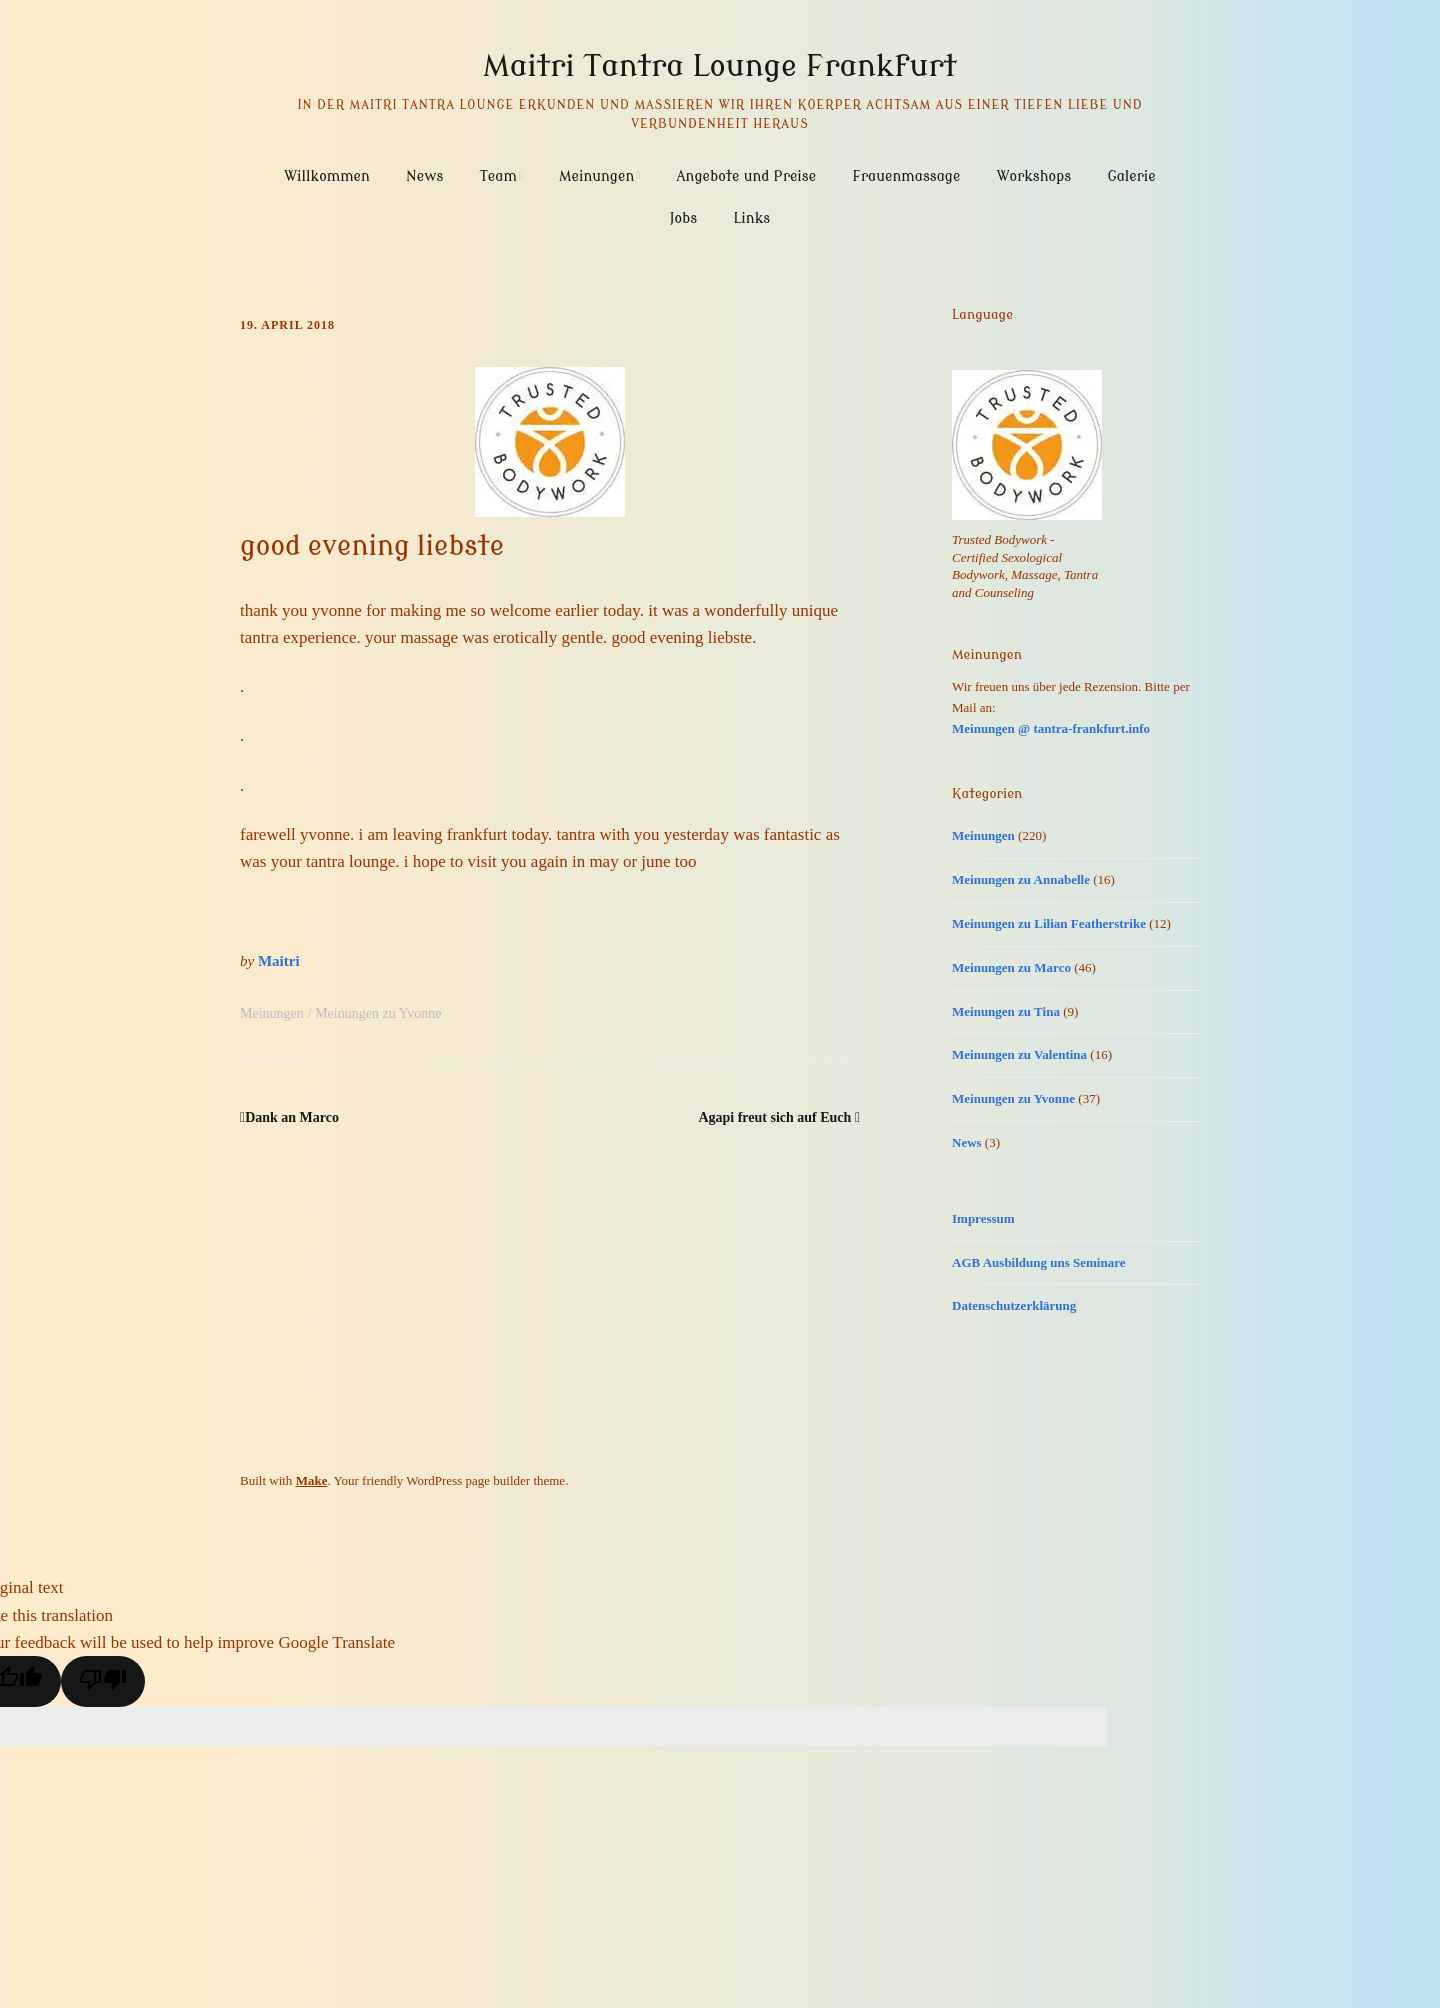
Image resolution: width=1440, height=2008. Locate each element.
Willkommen (327, 176)
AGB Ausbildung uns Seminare (1039, 1262)
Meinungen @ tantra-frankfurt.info (1051, 728)
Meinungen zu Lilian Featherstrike (1049, 923)
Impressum (983, 1218)
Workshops (1034, 176)
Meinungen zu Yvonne (378, 1013)
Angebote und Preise (747, 176)
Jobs (683, 218)
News (424, 176)
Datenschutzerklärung (1014, 1305)
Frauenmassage (906, 176)
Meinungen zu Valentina (1019, 1054)
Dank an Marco (292, 1117)
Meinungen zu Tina (1006, 1011)
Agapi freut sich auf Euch (774, 1117)
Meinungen (596, 176)
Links (751, 218)
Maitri (279, 961)
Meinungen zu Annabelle (1021, 879)
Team (498, 176)
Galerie (1131, 176)
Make (312, 1480)
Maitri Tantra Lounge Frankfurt (720, 66)
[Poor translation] (103, 1681)
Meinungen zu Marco (1011, 967)
